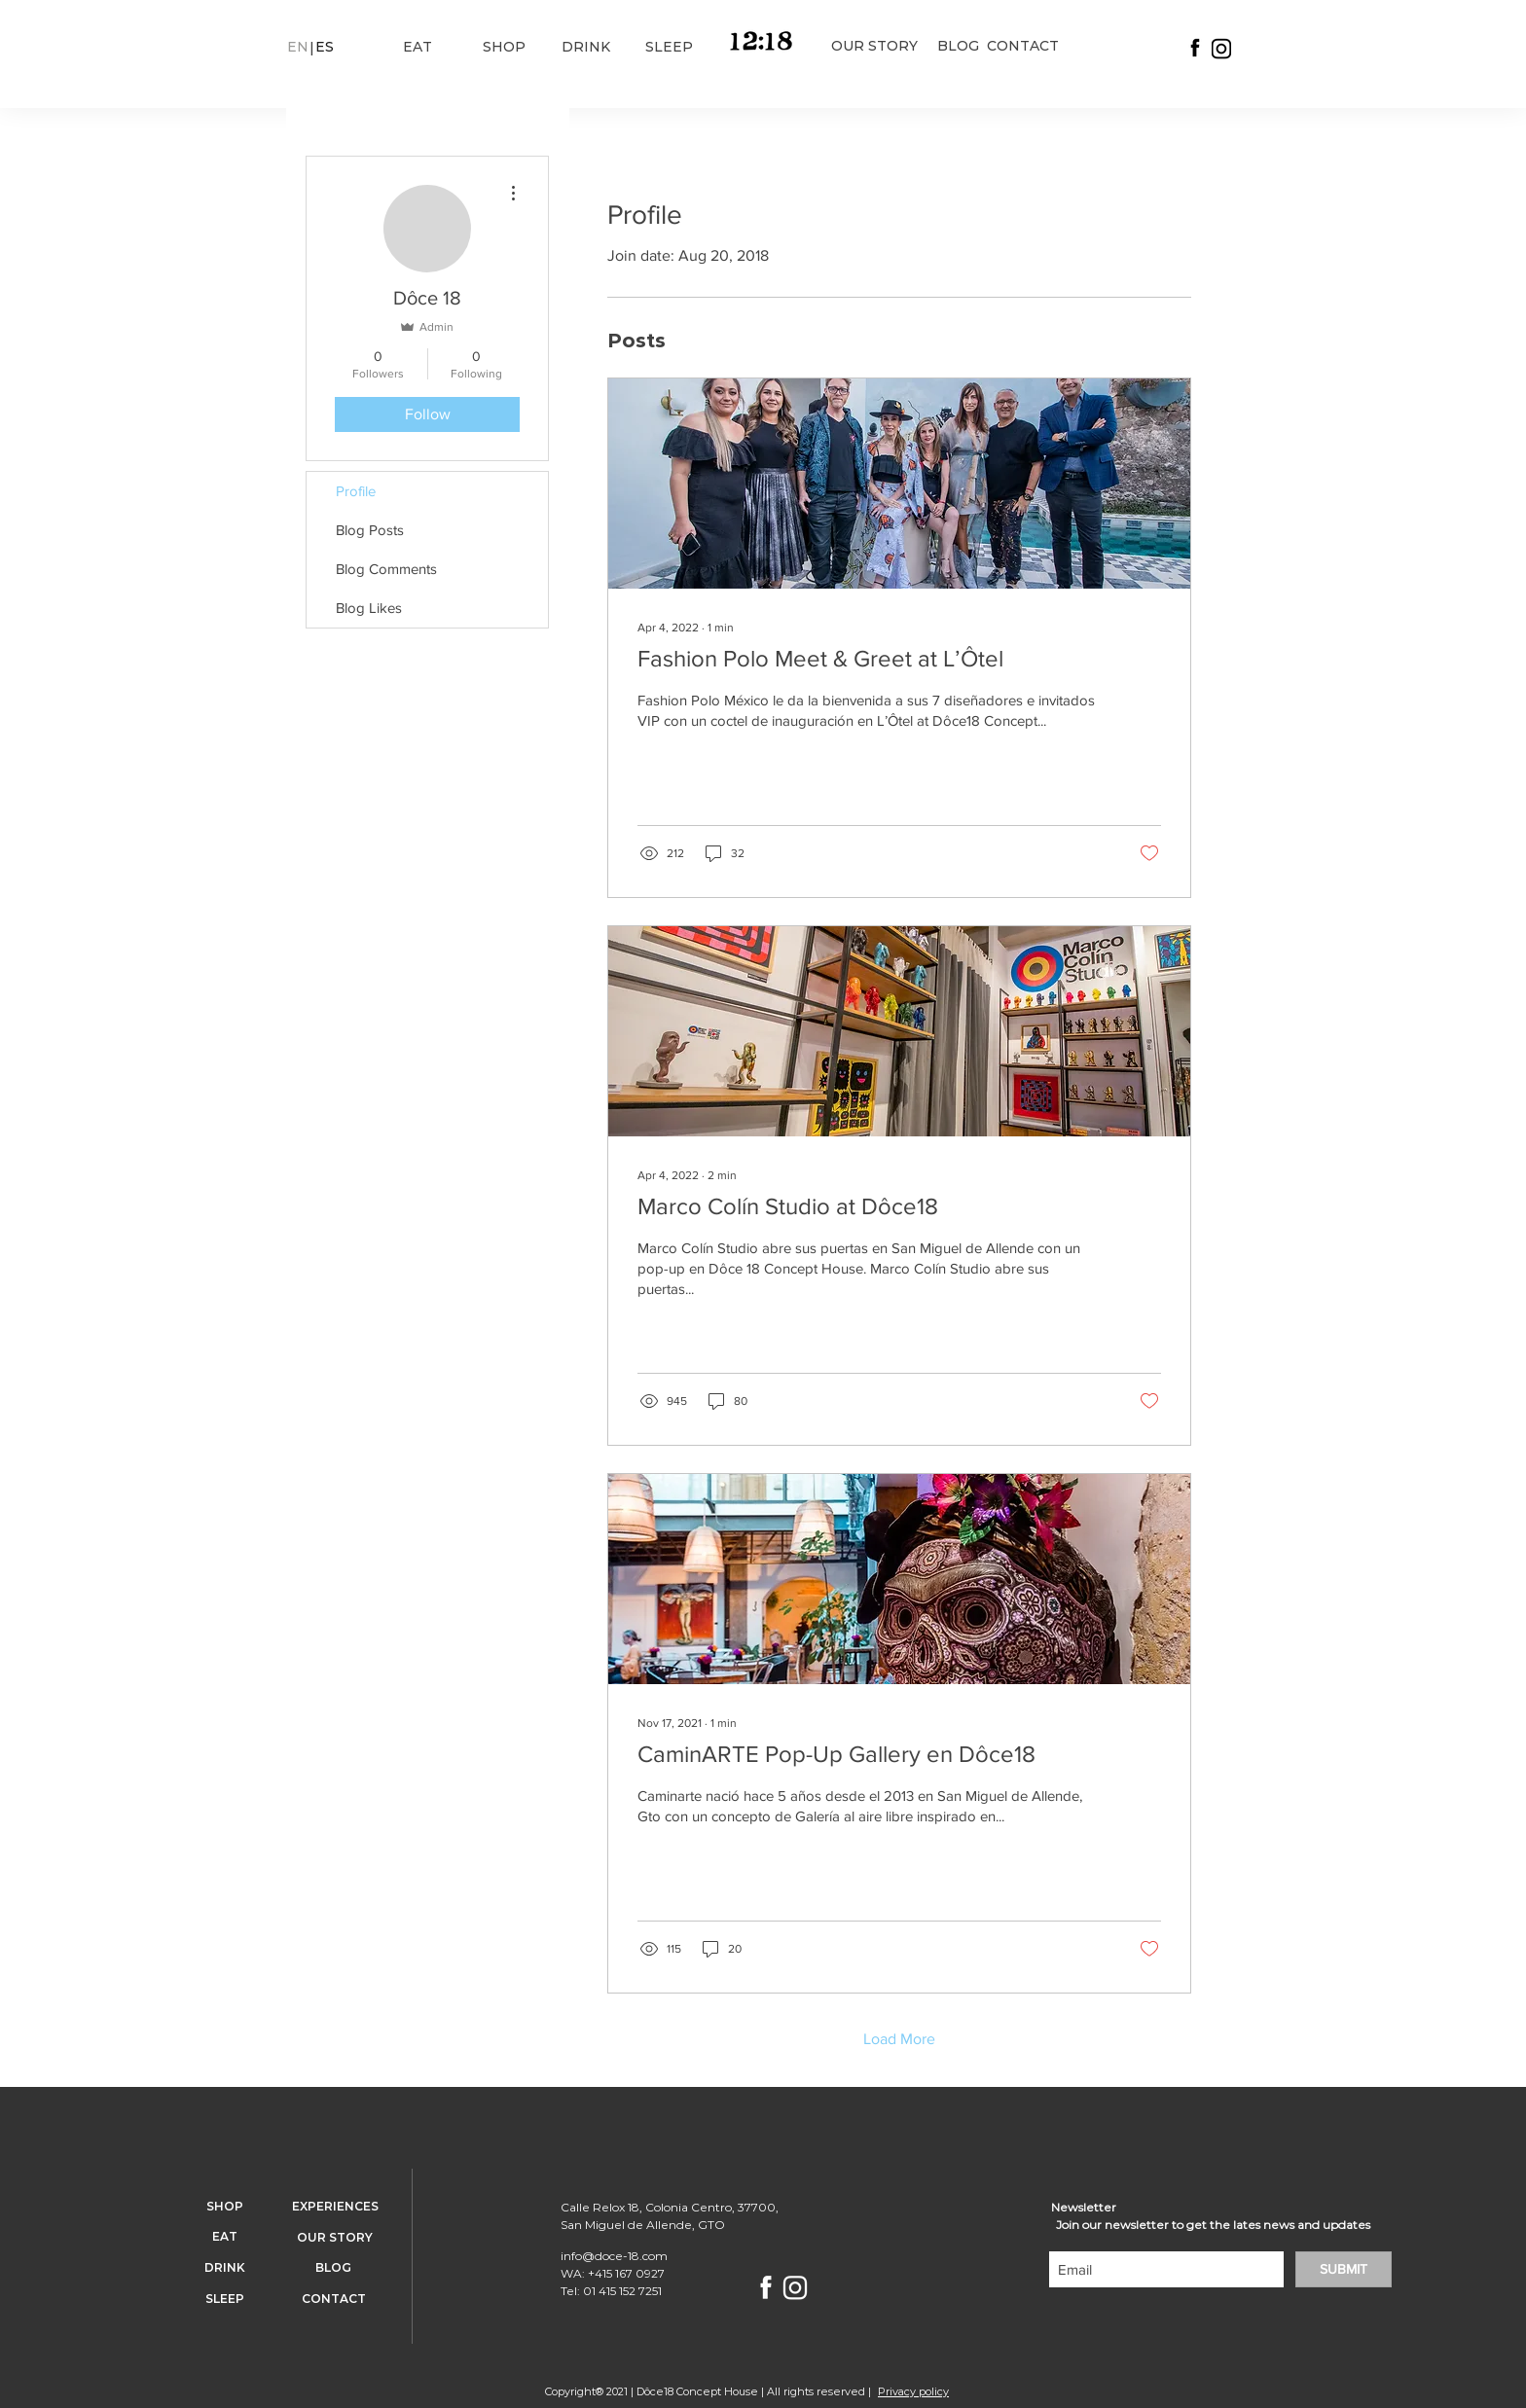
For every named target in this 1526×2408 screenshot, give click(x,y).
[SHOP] (503, 47)
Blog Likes (369, 607)
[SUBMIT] (1343, 2269)
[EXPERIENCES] (335, 2207)
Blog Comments (386, 568)
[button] (297, 47)
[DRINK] (585, 47)
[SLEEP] (669, 47)
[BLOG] (958, 46)
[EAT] (417, 47)
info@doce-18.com (614, 2255)
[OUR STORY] (874, 46)
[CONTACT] (1023, 46)
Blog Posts (370, 529)
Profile (356, 491)
